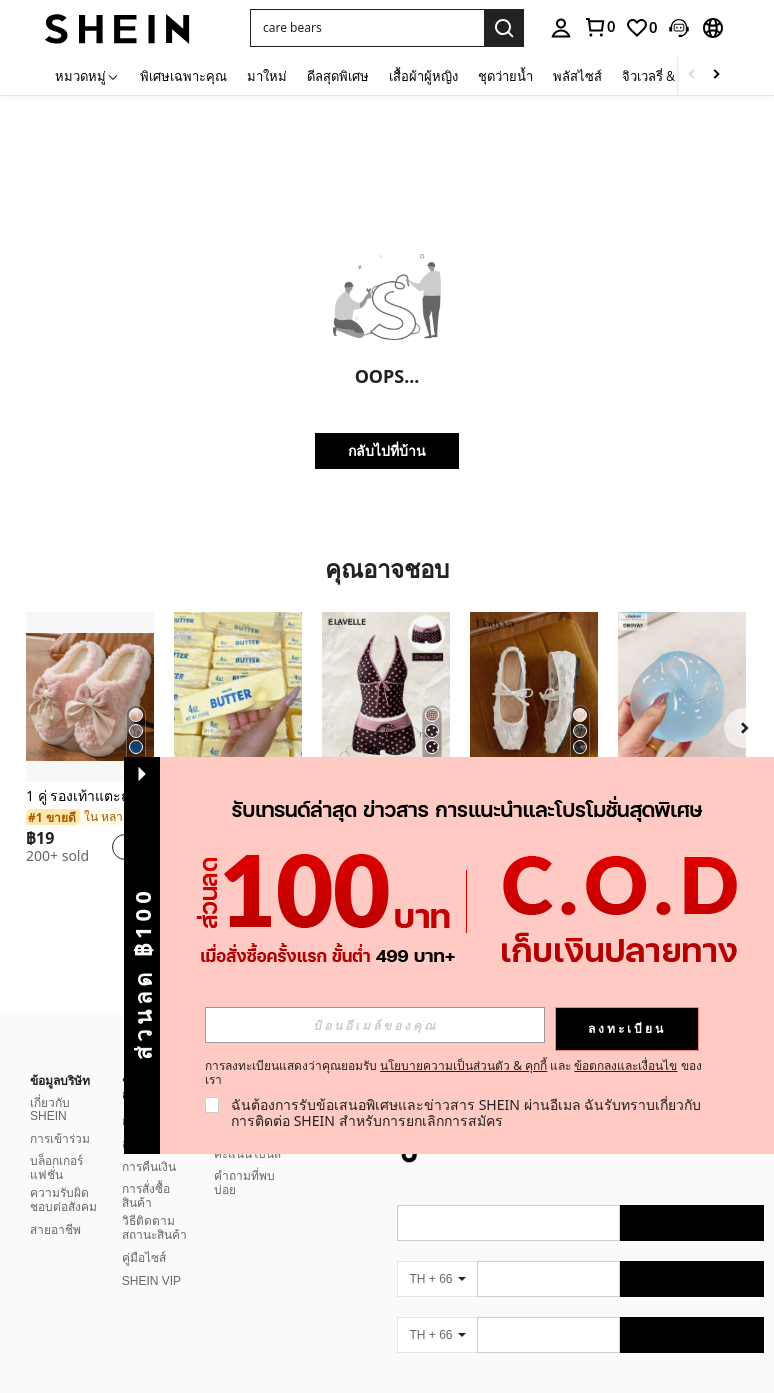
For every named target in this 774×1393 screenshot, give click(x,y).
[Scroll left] (692, 75)
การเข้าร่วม (60, 1115)
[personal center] (561, 28)
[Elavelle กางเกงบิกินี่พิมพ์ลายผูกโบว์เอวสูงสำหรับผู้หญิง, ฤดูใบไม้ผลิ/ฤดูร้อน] (386, 697)
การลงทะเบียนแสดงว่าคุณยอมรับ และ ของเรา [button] (453, 1073)
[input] (375, 1025)
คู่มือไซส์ (144, 1234)
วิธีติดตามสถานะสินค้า (154, 1204)
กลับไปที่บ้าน (387, 450)
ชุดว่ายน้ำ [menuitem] (505, 76)
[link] (599, 27)
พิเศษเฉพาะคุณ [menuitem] (183, 76)
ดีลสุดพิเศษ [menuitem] (338, 76)
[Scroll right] (716, 75)
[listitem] (90, 746)
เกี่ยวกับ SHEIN (50, 1086)
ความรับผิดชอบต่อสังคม (63, 1176)
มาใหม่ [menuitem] (267, 76)
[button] (367, 28)
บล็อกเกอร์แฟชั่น (56, 1144)
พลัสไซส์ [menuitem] (577, 76)
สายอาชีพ (55, 1206)
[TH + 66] (437, 1255)
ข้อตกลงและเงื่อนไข (625, 1065)
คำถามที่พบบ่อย (244, 1159)
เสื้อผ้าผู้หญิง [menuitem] (423, 76)
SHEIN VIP (151, 1257)
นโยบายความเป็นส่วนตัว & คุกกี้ (463, 1065)
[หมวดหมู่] (87, 75)
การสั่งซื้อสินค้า (146, 1172)
